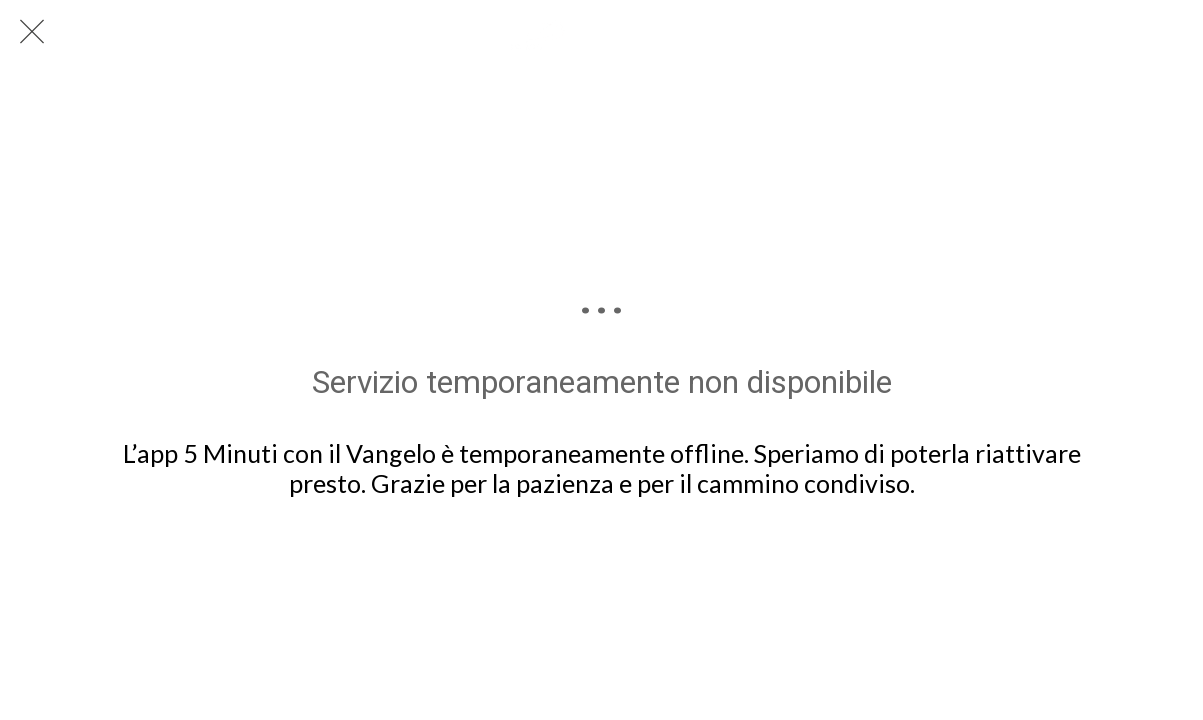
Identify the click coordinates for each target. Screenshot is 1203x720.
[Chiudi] (32, 32)
